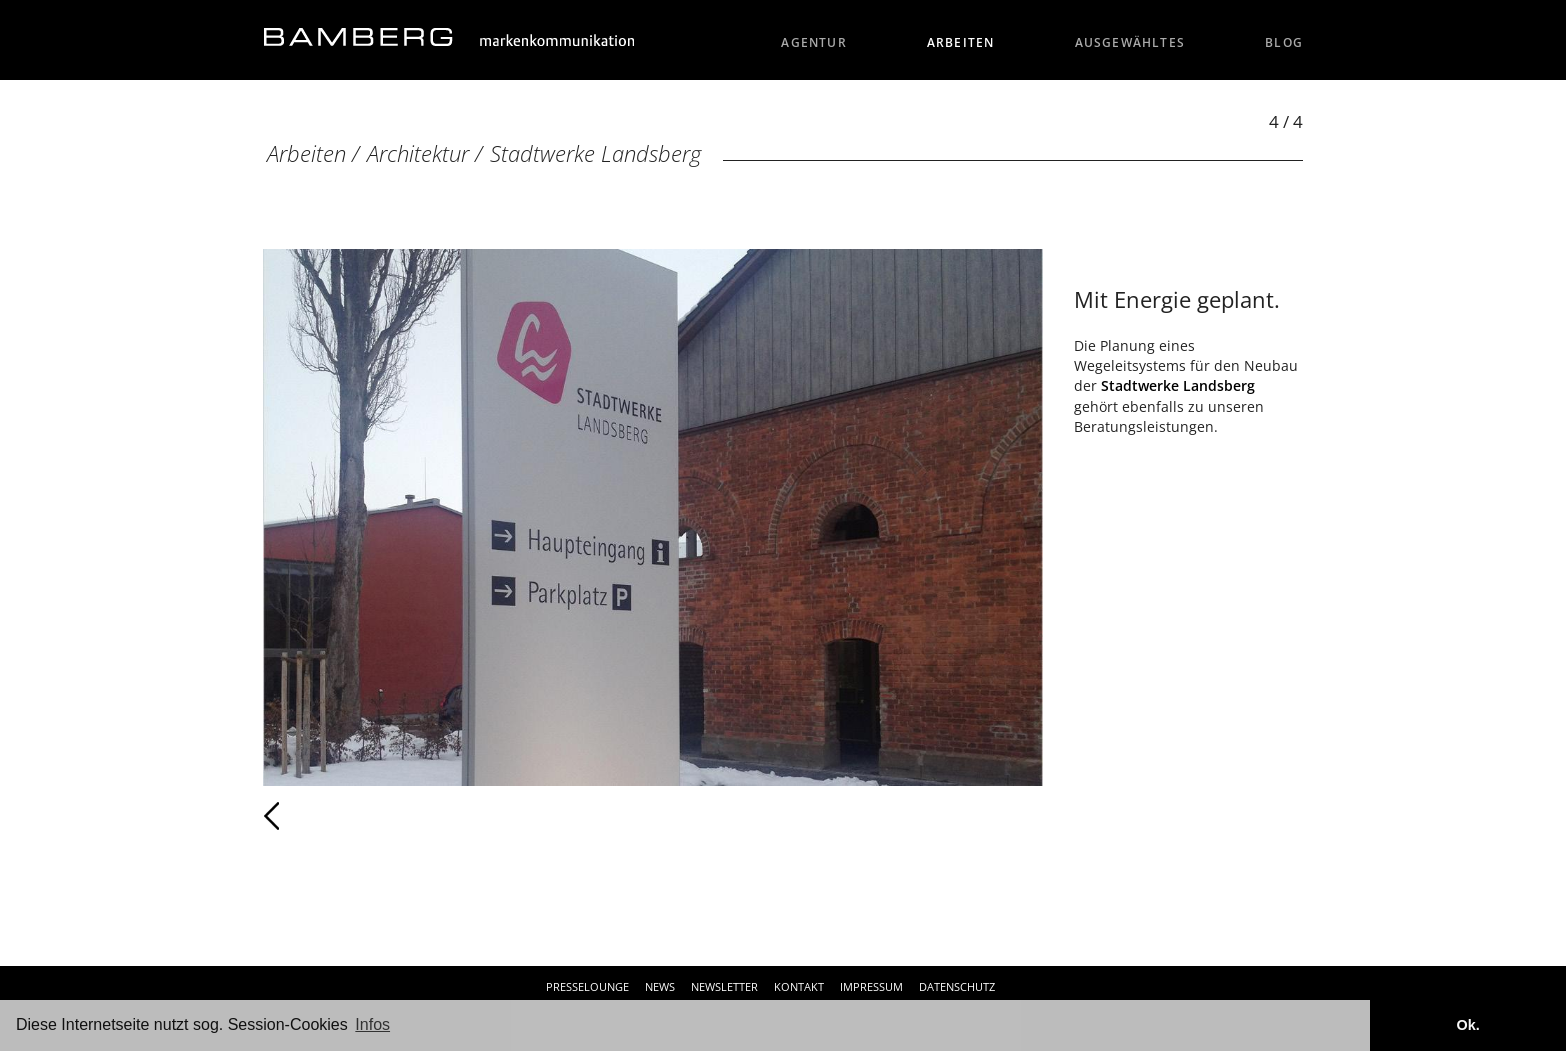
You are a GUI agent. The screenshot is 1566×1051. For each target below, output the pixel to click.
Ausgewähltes (1130, 42)
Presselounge (587, 986)
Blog (1284, 42)
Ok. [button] (1467, 1025)
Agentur (814, 42)
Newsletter (724, 986)
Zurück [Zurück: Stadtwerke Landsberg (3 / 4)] (315, 816)
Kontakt (799, 986)
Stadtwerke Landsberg (595, 153)
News (660, 986)
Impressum (871, 986)
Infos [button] (372, 1024)
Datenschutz (957, 986)
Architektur (418, 153)
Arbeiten (961, 42)
